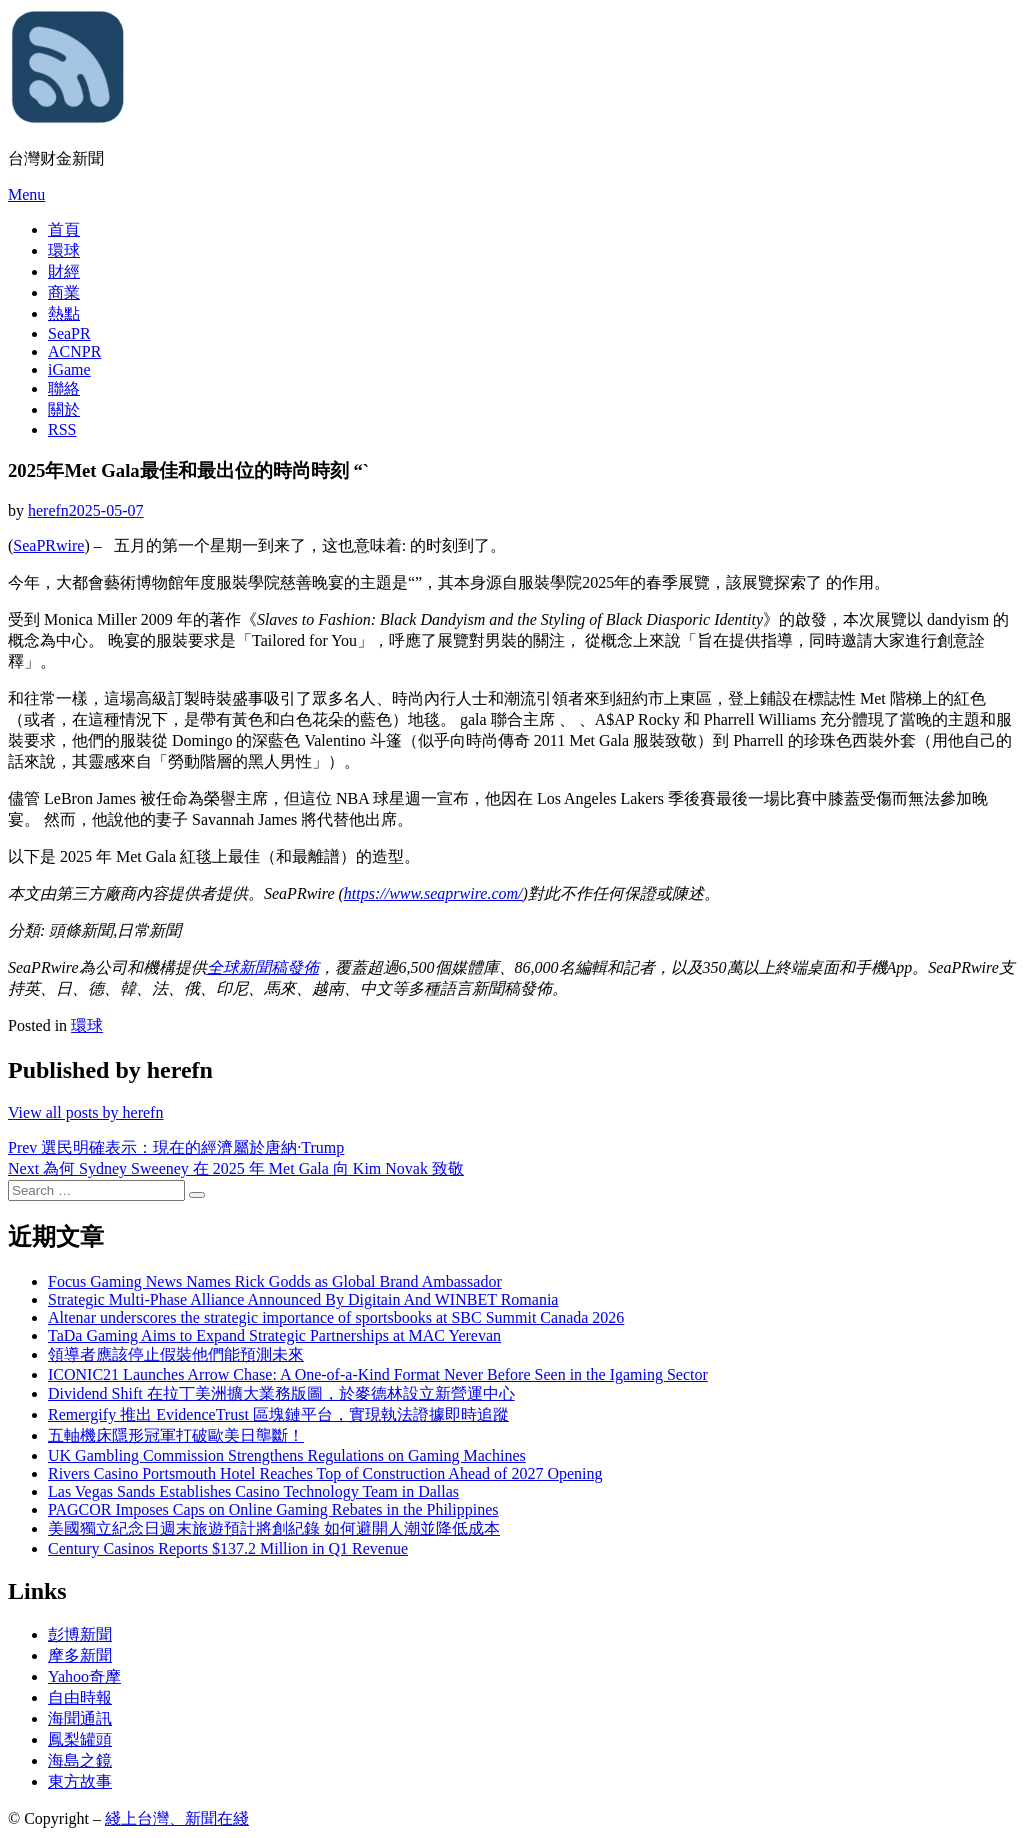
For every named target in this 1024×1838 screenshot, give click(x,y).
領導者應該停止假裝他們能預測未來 (176, 1354)
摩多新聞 (80, 1655)
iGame (69, 369)
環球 (64, 250)
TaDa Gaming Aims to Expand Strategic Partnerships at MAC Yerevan (274, 1335)
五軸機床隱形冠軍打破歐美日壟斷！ (176, 1435)
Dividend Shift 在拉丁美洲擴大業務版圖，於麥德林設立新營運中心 (281, 1393)
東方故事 (80, 1781)
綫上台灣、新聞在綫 (177, 1818)
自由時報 (80, 1697)
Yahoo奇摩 (84, 1676)
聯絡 (64, 388)
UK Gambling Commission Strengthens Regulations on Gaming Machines (287, 1455)
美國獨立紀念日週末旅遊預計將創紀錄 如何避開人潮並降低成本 (274, 1528)
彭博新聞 (80, 1634)
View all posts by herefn (85, 1112)
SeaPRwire (48, 545)
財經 (64, 271)
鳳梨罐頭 (80, 1739)
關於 (64, 409)
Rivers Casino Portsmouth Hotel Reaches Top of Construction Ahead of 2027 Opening (325, 1473)
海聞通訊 (80, 1718)
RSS (62, 429)
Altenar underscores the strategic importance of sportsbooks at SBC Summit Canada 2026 (336, 1317)
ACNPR (74, 351)
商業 (64, 292)
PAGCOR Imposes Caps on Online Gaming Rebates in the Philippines (273, 1509)
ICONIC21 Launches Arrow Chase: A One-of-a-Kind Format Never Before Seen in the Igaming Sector (378, 1374)
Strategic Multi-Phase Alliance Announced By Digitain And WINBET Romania (303, 1299)
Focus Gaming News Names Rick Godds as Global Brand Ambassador (275, 1281)
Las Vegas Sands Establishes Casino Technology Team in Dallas (253, 1491)
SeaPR (69, 333)
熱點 (64, 313)
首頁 (64, 229)
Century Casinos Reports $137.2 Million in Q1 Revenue (228, 1548)
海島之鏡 (80, 1760)
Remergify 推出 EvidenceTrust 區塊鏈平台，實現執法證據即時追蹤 (278, 1414)
